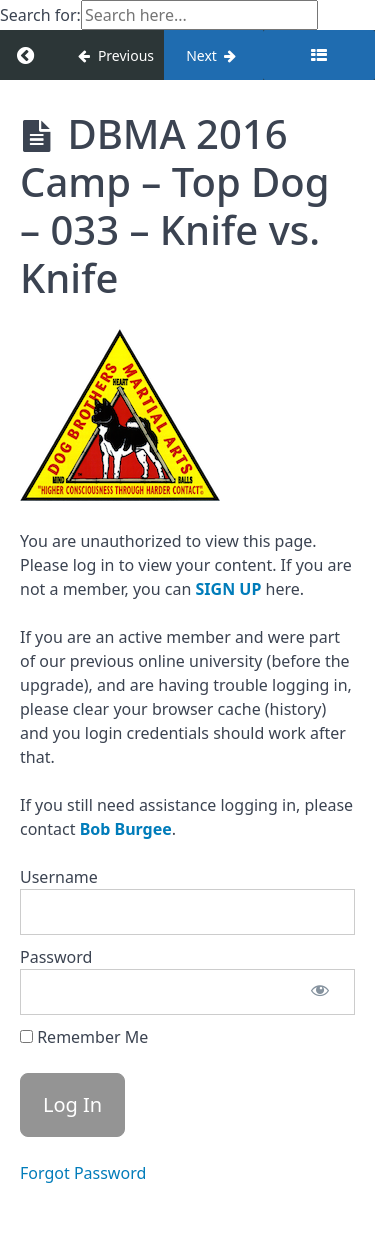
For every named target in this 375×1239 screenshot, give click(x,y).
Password (56, 957)
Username (59, 877)
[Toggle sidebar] (319, 55)
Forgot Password (83, 1173)
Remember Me (84, 1037)
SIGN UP (229, 589)
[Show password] (320, 992)
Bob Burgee (126, 829)
